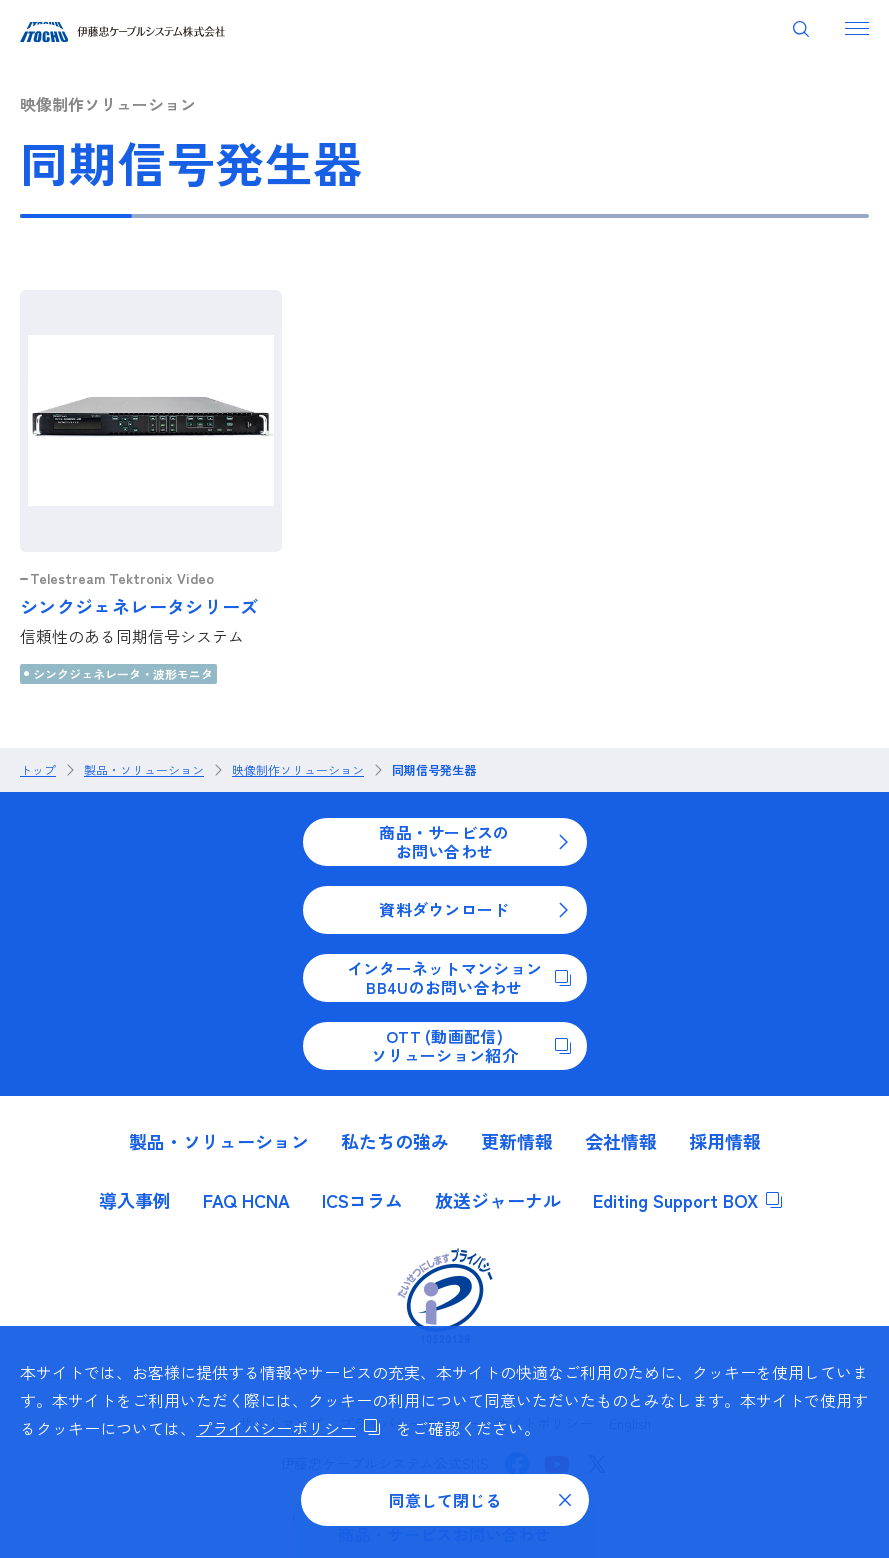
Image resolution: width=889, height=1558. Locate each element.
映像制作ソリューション (298, 770)
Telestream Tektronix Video (122, 578)
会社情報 (621, 1141)
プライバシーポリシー (288, 1428)
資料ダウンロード (474, 909)
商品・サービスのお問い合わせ (474, 841)
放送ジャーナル (498, 1200)
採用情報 (725, 1141)
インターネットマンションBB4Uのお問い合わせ (459, 977)
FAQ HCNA (246, 1200)
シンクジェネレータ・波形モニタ (123, 673)
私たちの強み (395, 1141)
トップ (38, 770)
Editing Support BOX (687, 1200)
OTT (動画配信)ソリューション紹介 (470, 1045)
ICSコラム (362, 1200)
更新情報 (517, 1141)
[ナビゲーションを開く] (857, 28)
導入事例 (135, 1200)
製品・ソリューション (144, 770)
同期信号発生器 (434, 770)
